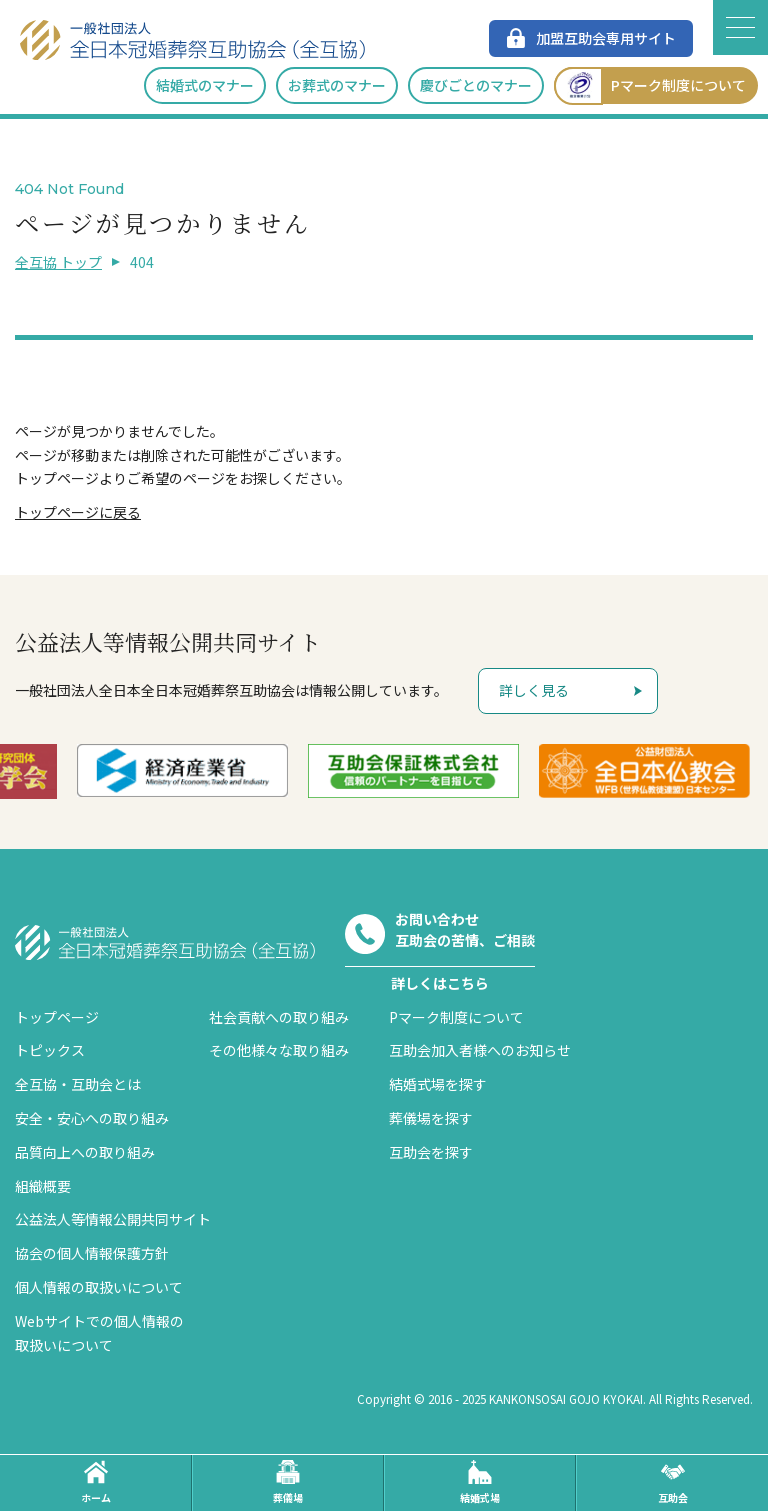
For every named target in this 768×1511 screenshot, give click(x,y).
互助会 (673, 1482)
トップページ (57, 1017)
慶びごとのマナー (476, 85)
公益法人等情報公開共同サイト (113, 1219)
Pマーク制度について (650, 85)
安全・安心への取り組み (92, 1118)
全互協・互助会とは (78, 1084)
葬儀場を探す (431, 1118)
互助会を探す (431, 1152)
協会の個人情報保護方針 (92, 1253)
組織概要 (43, 1186)
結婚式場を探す (438, 1084)
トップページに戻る (78, 512)
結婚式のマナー (205, 85)
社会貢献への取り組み (279, 1017)
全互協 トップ (58, 262)
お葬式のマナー (337, 85)
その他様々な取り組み (279, 1050)
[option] (209, 770)
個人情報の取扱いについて (99, 1287)
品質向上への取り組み (85, 1152)
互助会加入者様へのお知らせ (480, 1050)
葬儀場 (288, 1482)
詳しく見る (534, 690)
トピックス (50, 1050)
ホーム (96, 1482)
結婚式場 (480, 1482)
